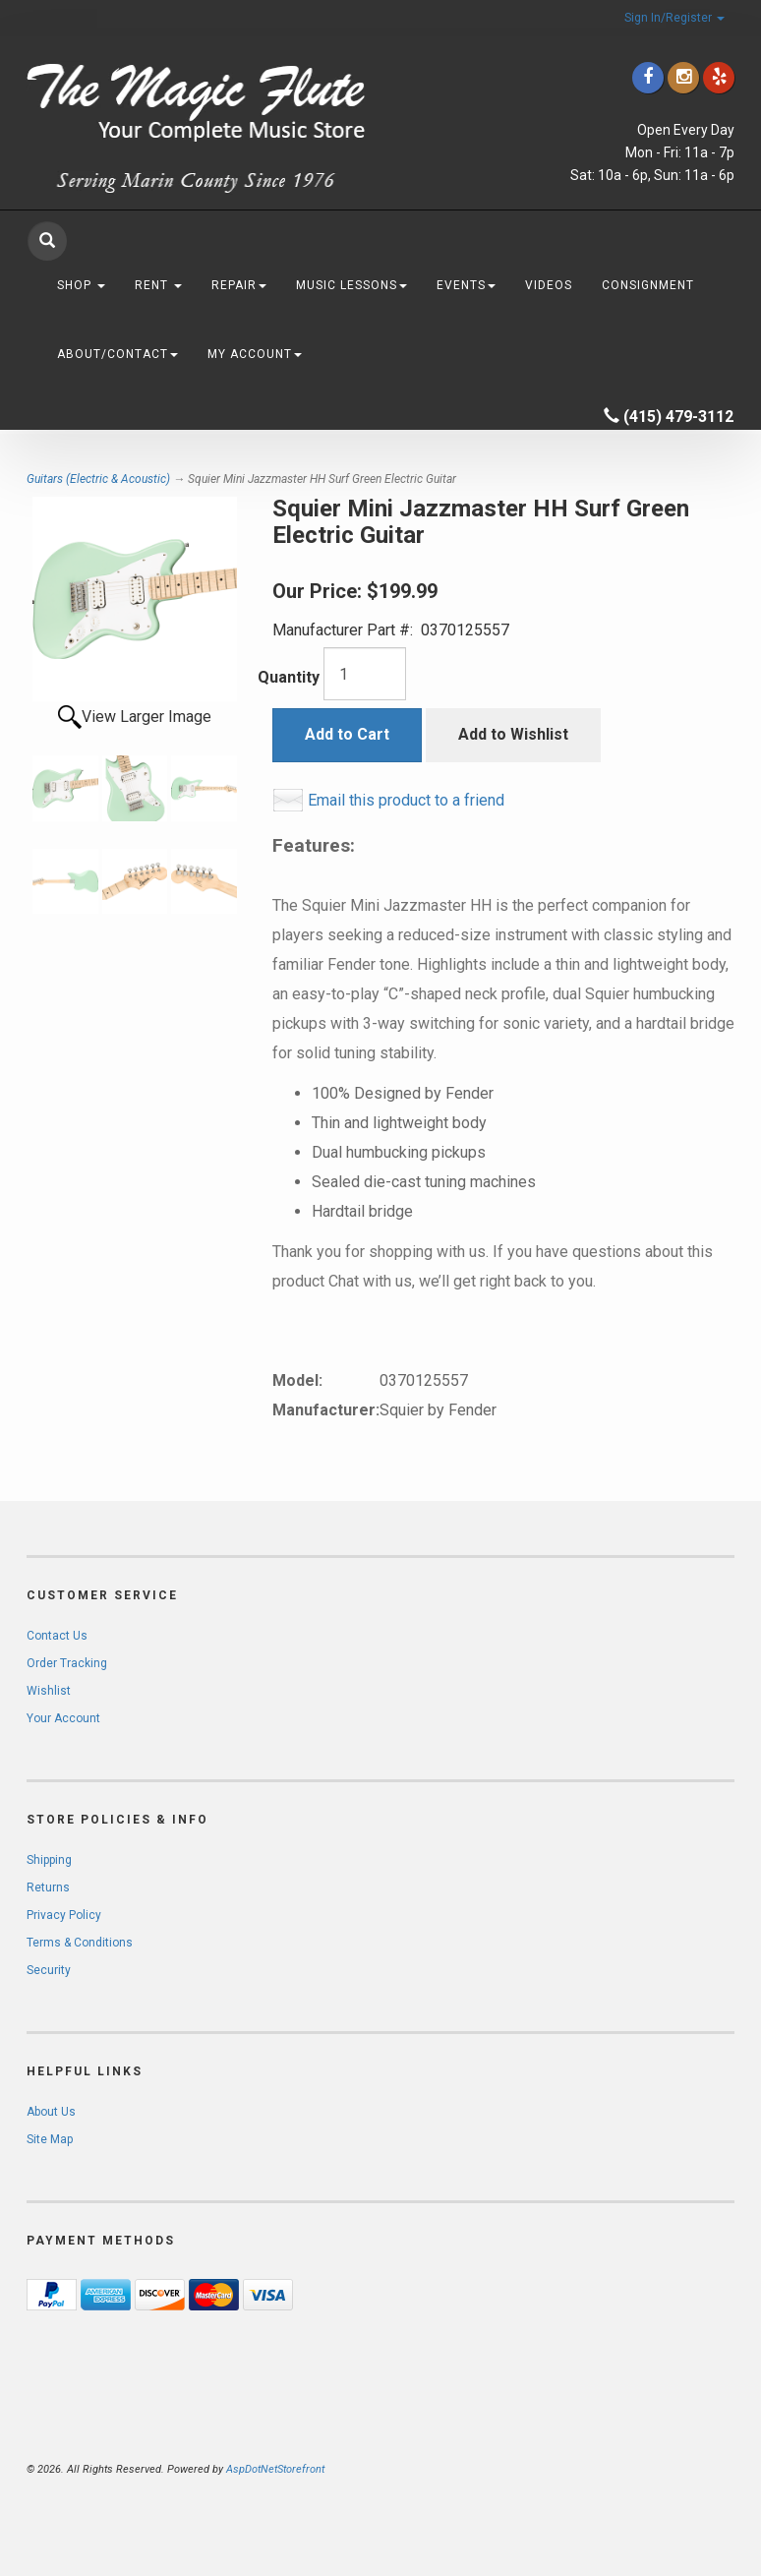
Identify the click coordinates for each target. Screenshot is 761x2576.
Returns (48, 1887)
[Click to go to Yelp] (718, 77)
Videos (548, 285)
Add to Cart (347, 734)
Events (466, 285)
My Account (254, 354)
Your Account (63, 1718)
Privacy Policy (64, 1915)
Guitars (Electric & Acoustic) (98, 479)
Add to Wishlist (513, 734)
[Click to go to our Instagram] (683, 77)
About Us (51, 2112)
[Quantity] (364, 673)
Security (49, 1970)
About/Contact (117, 354)
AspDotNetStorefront (275, 2469)
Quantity (289, 677)
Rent (158, 285)
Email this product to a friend (406, 800)
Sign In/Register (674, 18)
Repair (238, 285)
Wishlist (49, 1691)
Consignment (648, 285)
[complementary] (618, 2468)
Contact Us (57, 1636)
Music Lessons (351, 285)
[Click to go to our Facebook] (648, 77)
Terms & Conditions (80, 1942)
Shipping (49, 1860)
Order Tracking (67, 1663)
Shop (81, 285)
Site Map (50, 2139)
